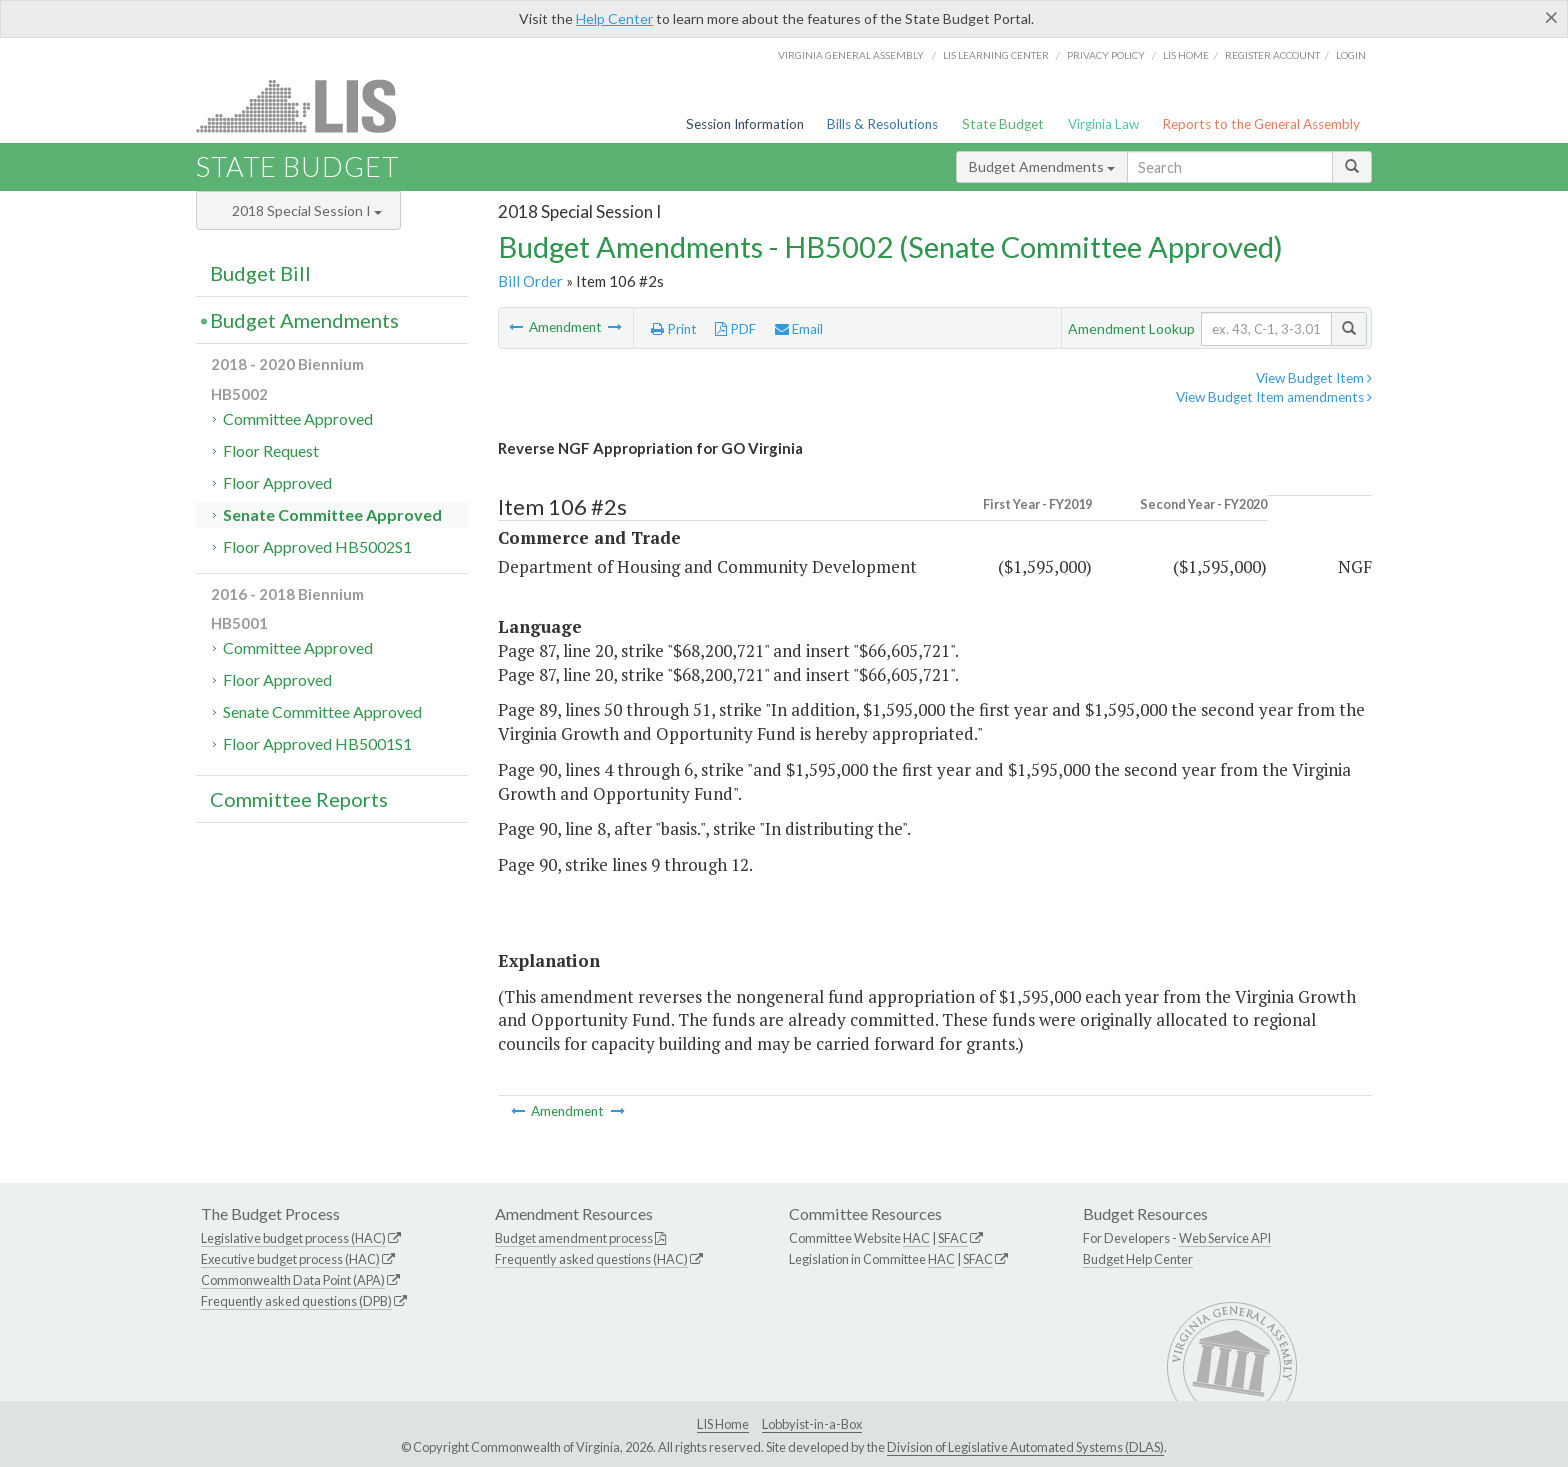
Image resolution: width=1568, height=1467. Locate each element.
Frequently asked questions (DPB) (296, 1301)
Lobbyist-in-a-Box (812, 1424)
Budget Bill (260, 273)
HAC (916, 1238)
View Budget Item (1314, 378)
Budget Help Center (1138, 1259)
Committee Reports (299, 799)
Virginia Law (1103, 124)
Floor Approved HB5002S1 (317, 546)
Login (1351, 55)
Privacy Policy (1106, 55)
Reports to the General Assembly (1261, 124)
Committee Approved (298, 418)
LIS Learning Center (996, 55)
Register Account (1272, 55)
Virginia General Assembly (851, 55)
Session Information (745, 124)
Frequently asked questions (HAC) (591, 1259)
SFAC (953, 1238)
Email (799, 329)
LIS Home (723, 1424)
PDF (735, 329)
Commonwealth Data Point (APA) (293, 1280)
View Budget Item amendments (1274, 397)
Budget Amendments (1042, 166)
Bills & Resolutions (882, 124)
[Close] (1551, 17)
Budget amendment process (574, 1238)
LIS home (1186, 55)
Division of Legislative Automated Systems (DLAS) (1025, 1447)
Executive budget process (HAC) (290, 1259)
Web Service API (1225, 1238)
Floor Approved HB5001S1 (317, 743)
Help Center (614, 18)
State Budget (1003, 124)
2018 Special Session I (307, 210)
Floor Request (271, 450)
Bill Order (530, 281)
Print (674, 329)
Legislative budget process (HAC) (293, 1238)
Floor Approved (277, 482)
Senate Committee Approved (332, 514)
